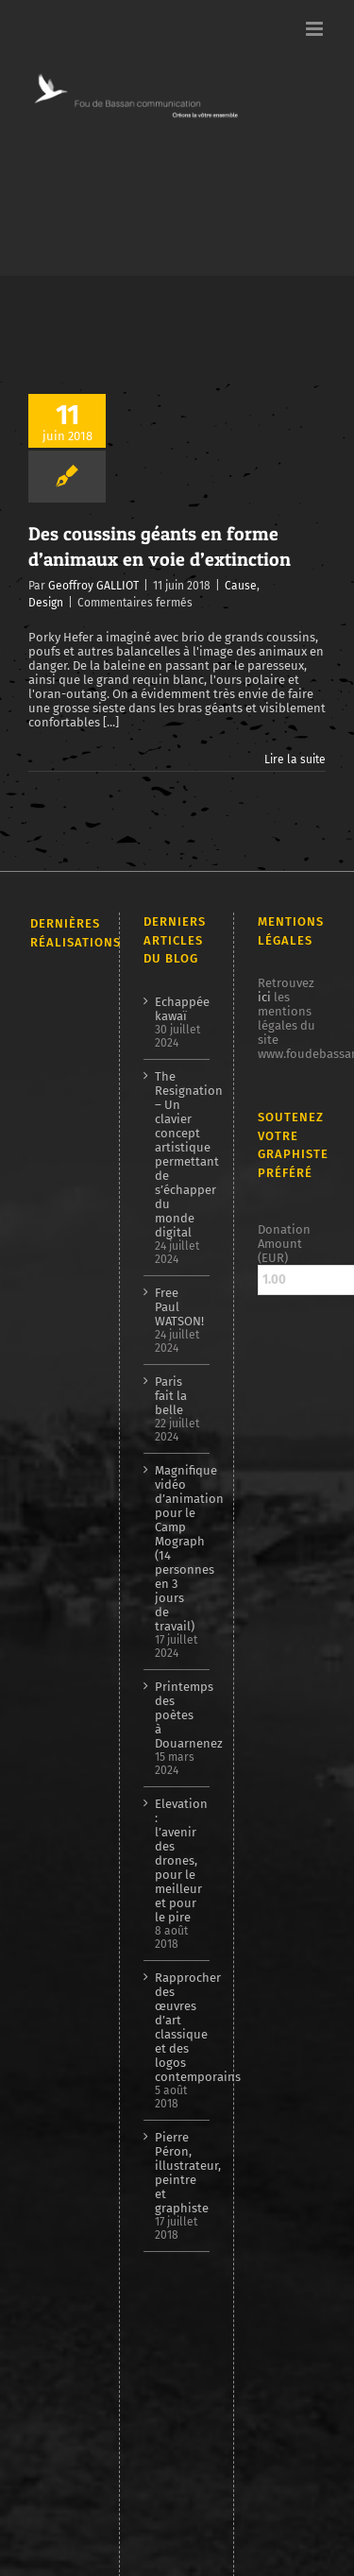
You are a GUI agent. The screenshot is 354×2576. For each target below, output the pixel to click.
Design (45, 602)
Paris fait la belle (171, 1395)
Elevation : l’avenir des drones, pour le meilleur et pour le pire (178, 1860)
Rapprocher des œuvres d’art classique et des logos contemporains (178, 2027)
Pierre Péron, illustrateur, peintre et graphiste (178, 2172)
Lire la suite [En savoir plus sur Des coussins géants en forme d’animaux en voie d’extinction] (295, 759)
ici (264, 997)
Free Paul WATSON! (178, 1307)
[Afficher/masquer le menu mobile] (316, 29)
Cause (241, 585)
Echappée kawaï (178, 1009)
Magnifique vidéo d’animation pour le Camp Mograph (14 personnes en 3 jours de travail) (178, 1548)
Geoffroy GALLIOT (93, 585)
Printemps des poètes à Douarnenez (178, 1715)
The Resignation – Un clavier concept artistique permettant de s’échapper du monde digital (178, 1154)
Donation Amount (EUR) (284, 1243)
